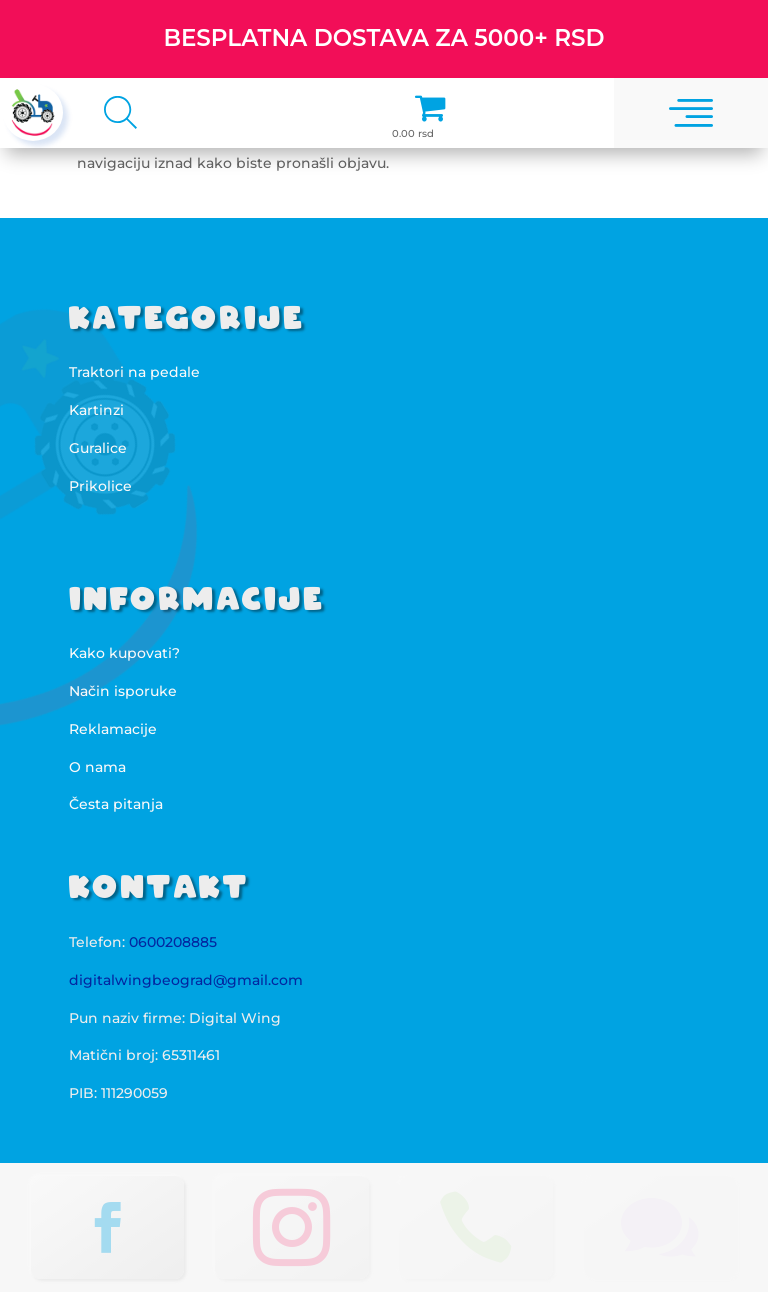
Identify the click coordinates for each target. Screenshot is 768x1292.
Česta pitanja (116, 804)
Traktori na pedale (134, 372)
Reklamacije (113, 729)
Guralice (98, 448)
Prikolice (100, 486)
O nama (97, 767)
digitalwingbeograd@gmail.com (186, 980)
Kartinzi (96, 410)
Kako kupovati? (124, 653)
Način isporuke (123, 691)
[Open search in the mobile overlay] (114, 112)
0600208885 (173, 942)
